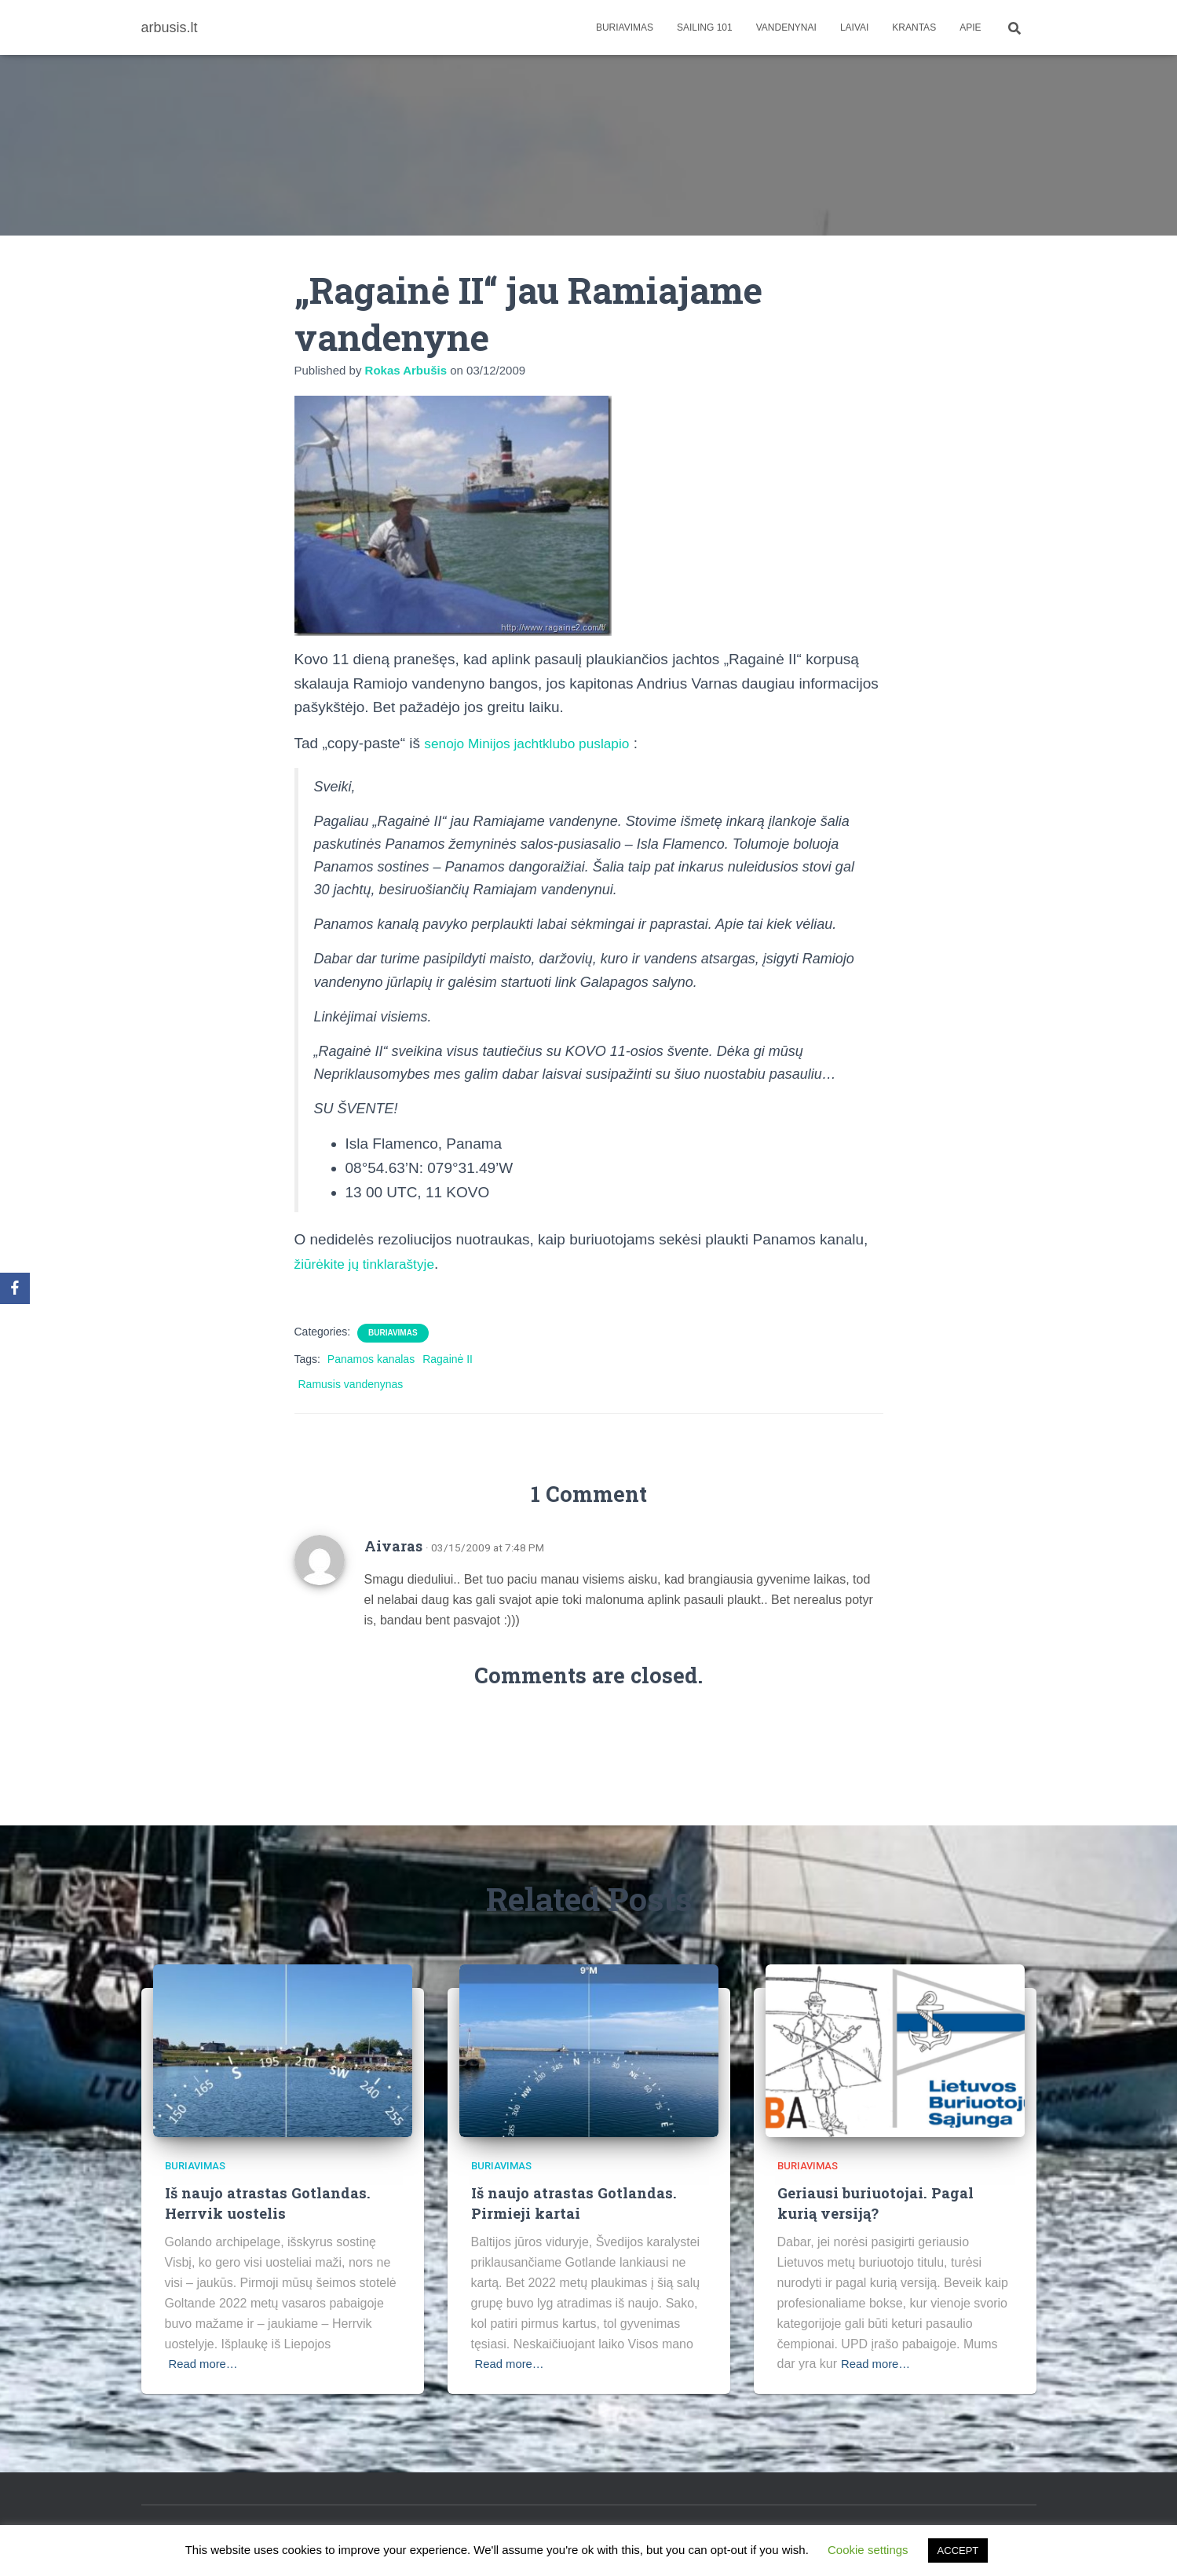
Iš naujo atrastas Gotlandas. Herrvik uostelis (269, 2202)
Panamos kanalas (371, 1359)
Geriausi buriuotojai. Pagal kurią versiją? (877, 2202)
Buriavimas (624, 27)
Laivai (854, 27)
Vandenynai (786, 27)
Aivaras (393, 1545)
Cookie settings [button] (868, 2549)
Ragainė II (447, 1359)
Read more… (206, 2363)
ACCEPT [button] (958, 2550)
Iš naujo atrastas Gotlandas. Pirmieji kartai (575, 2202)
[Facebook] (15, 1288)
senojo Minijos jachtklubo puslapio (536, 743)
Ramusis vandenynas (351, 1384)
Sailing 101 (705, 27)
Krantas (914, 27)
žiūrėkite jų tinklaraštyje (371, 1263)
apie (970, 27)
